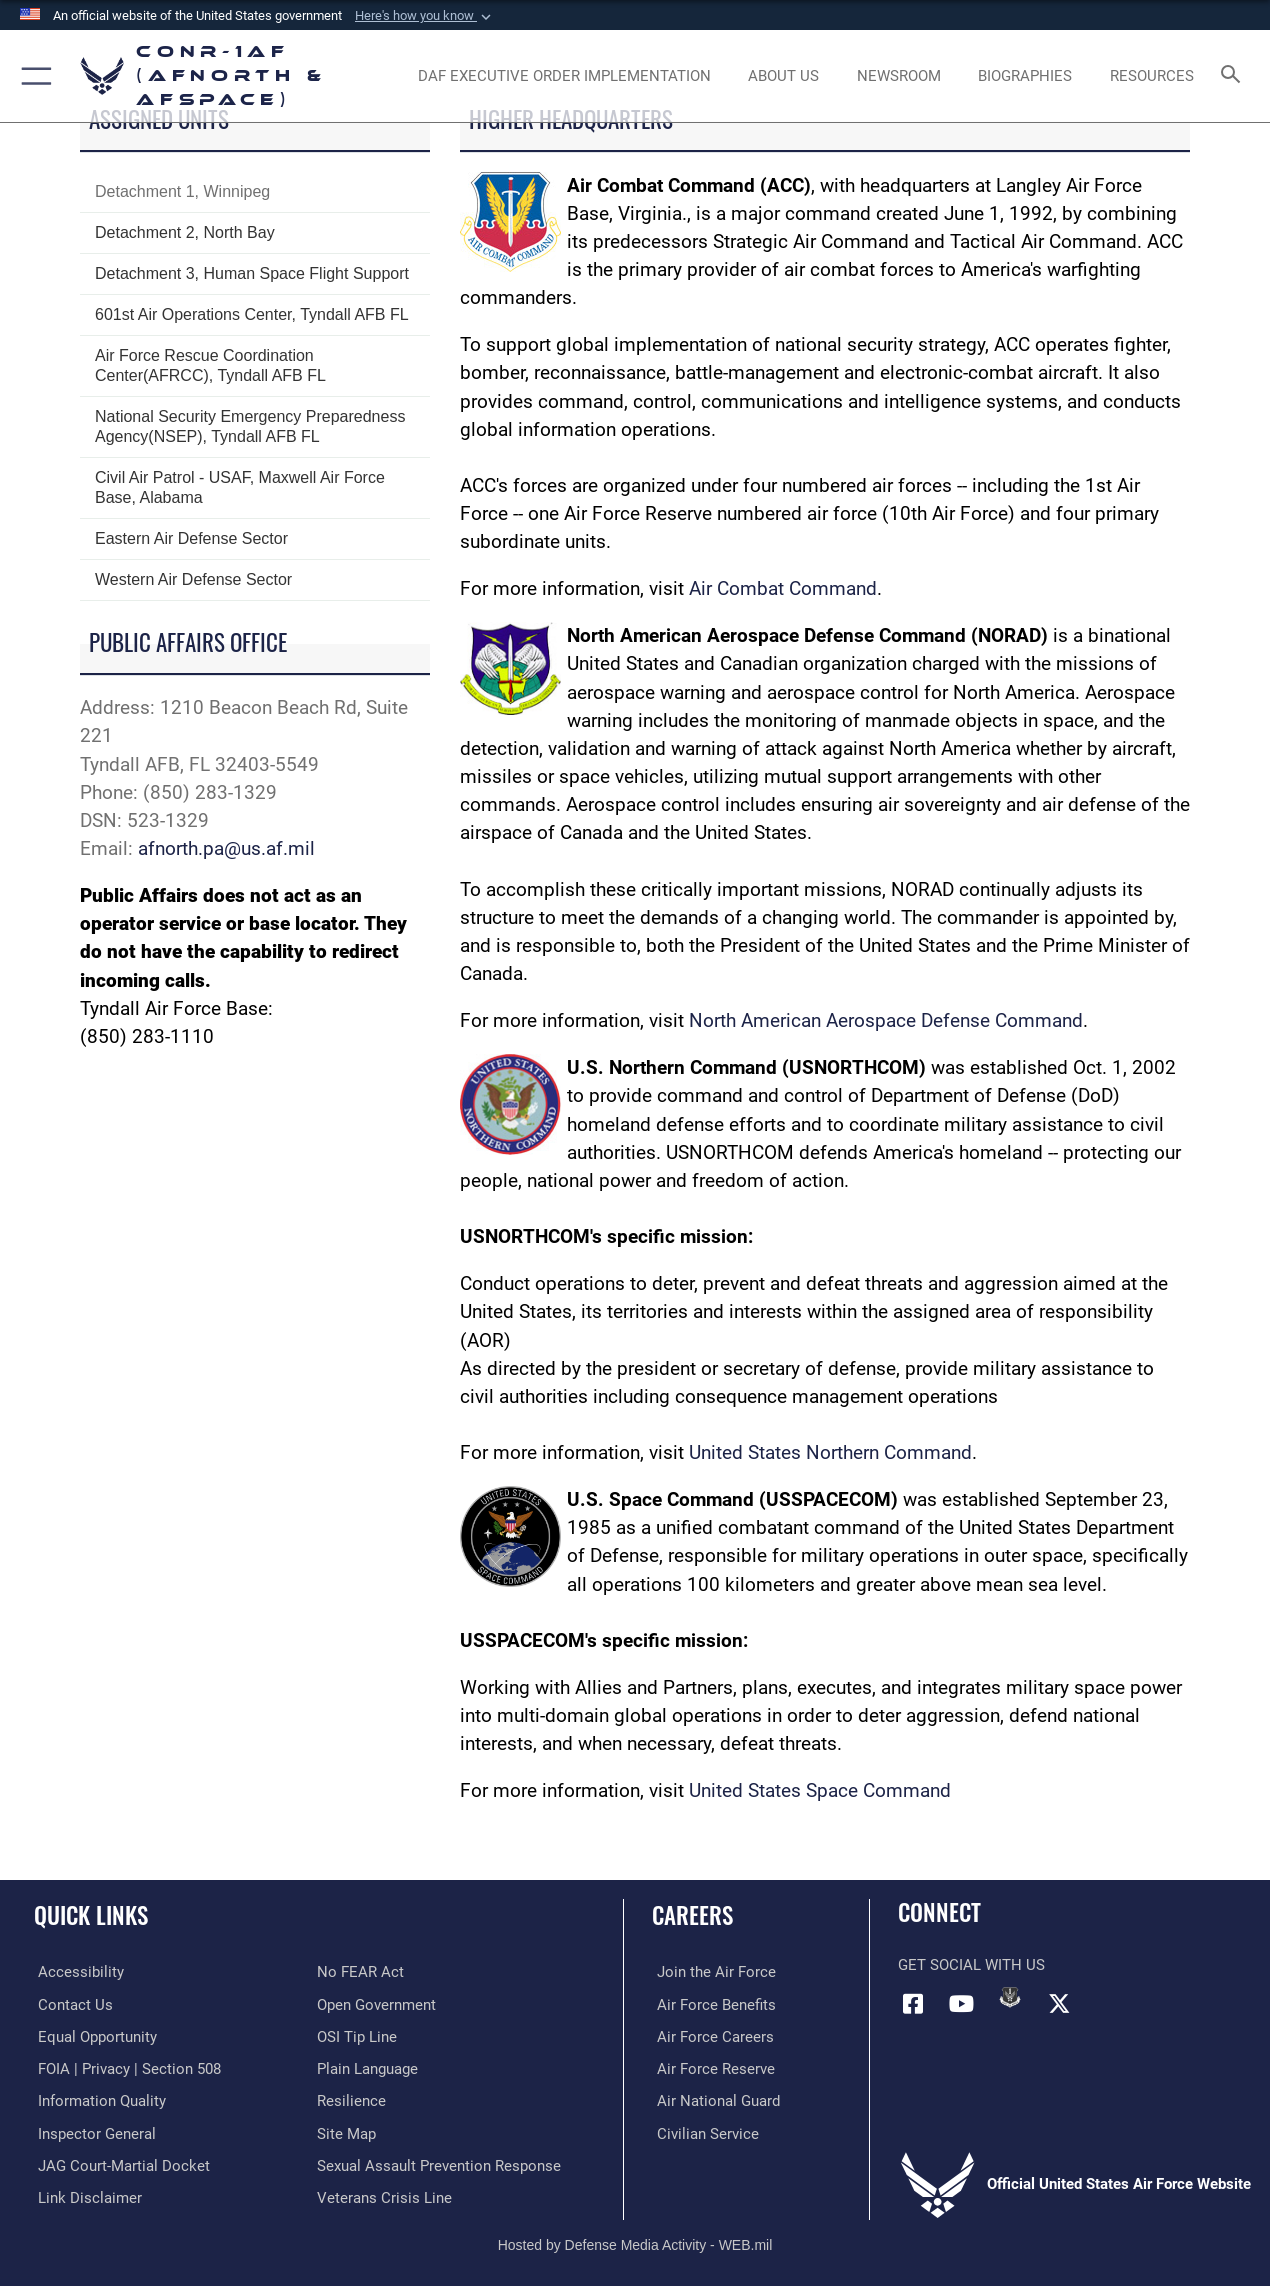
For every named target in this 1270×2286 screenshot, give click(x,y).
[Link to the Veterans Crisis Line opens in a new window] (384, 2195)
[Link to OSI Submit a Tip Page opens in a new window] (357, 2036)
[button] (425, 16)
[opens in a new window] (564, 76)
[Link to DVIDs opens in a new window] (1010, 1997)
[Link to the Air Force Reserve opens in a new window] (711, 2068)
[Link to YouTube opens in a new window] (962, 2003)
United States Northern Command (830, 1453)
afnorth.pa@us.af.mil (226, 849)
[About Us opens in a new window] (783, 76)
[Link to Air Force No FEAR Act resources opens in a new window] (360, 1972)
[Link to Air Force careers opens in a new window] (710, 2036)
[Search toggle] (1234, 76)
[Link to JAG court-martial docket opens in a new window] (120, 2164)
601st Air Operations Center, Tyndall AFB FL (252, 314)
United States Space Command (820, 1791)
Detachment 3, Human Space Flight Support (252, 273)
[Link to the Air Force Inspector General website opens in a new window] (93, 2132)
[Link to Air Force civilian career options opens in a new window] (703, 2132)
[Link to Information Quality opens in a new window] (98, 2100)
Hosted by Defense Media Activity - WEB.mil (635, 2241)
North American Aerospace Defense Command (886, 1021)
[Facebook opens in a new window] (913, 2003)
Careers (692, 1915)
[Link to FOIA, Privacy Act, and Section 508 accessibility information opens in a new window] (125, 2068)
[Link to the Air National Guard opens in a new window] (713, 2100)
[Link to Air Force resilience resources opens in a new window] (351, 2100)
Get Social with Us (971, 1965)
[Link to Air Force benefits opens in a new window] (711, 2004)
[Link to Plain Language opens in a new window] (367, 2068)
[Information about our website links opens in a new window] (86, 2195)
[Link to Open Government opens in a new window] (376, 2004)
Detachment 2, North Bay (185, 232)
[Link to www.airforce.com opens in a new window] (711, 1972)
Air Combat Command (783, 589)
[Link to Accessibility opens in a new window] (77, 1972)
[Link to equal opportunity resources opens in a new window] (93, 2036)
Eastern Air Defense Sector (191, 538)
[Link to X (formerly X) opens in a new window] (1059, 2003)
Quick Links (91, 1915)
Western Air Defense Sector (193, 579)
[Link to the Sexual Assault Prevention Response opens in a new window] (439, 2164)
